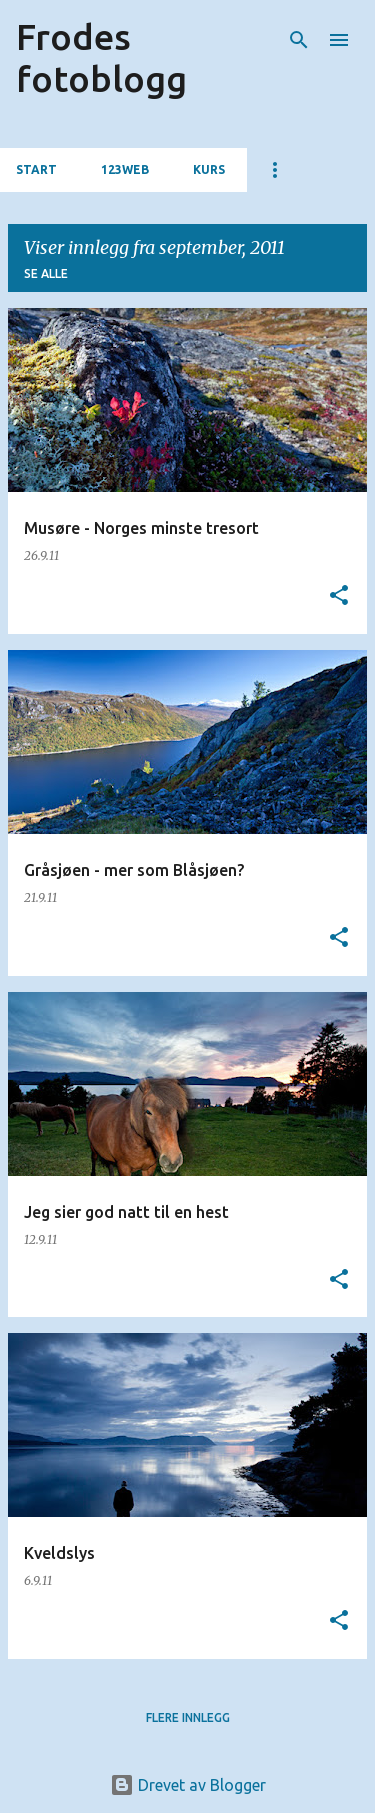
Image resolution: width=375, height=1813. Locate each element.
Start (36, 169)
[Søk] (299, 40)
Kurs (209, 169)
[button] (339, 596)
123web (125, 169)
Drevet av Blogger (188, 1785)
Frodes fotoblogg (101, 57)
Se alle (46, 273)
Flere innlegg (188, 1717)
